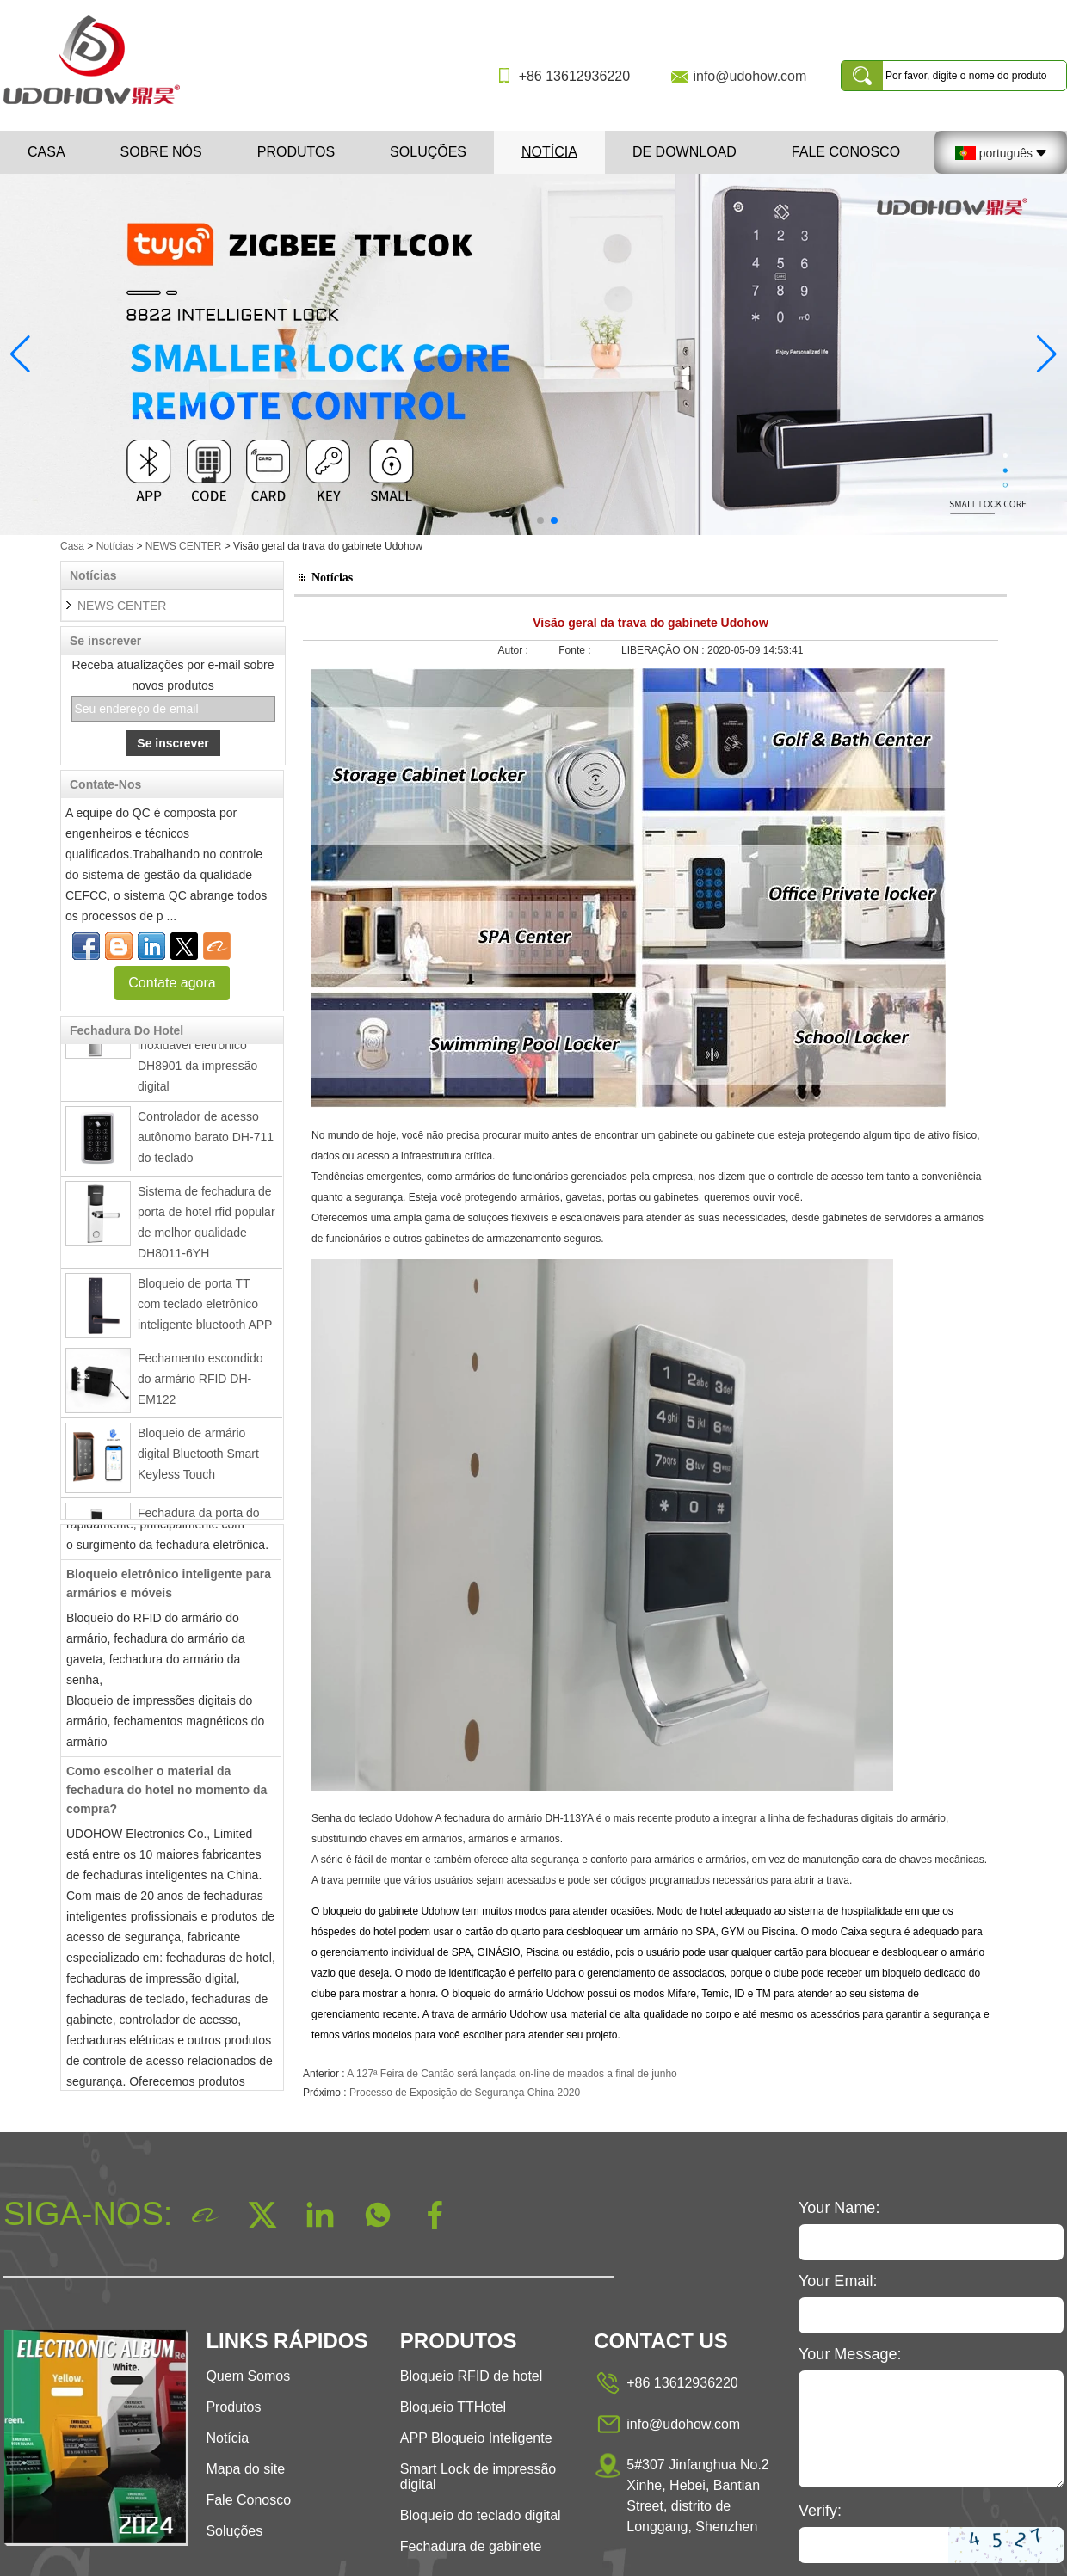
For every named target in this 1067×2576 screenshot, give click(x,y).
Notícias (114, 546)
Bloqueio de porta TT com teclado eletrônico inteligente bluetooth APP (205, 1309)
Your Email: (838, 2281)
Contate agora (171, 982)
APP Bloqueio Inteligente (476, 2438)
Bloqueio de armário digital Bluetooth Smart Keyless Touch (198, 1459)
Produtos (296, 151)
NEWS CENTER (183, 546)
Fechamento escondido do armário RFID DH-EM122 (200, 1384)
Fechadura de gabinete (471, 2546)
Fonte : (576, 650)
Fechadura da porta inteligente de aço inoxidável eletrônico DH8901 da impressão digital (197, 1051)
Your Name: (839, 2207)
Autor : (515, 650)
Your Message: (850, 2354)
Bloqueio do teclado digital (480, 2515)
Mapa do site (245, 2469)
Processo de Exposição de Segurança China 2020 (464, 2093)
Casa (46, 151)
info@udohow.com (749, 76)
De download (684, 151)
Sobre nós (161, 151)
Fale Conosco (846, 151)
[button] (512, 520)
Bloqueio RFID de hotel (471, 2376)
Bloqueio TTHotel (453, 2407)
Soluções (428, 151)
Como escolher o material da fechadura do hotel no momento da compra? (166, 1796)
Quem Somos (248, 2376)
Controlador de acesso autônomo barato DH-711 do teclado (206, 1143)
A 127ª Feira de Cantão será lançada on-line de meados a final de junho (511, 2074)
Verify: (820, 2510)
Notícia (549, 151)
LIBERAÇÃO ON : (664, 650)
